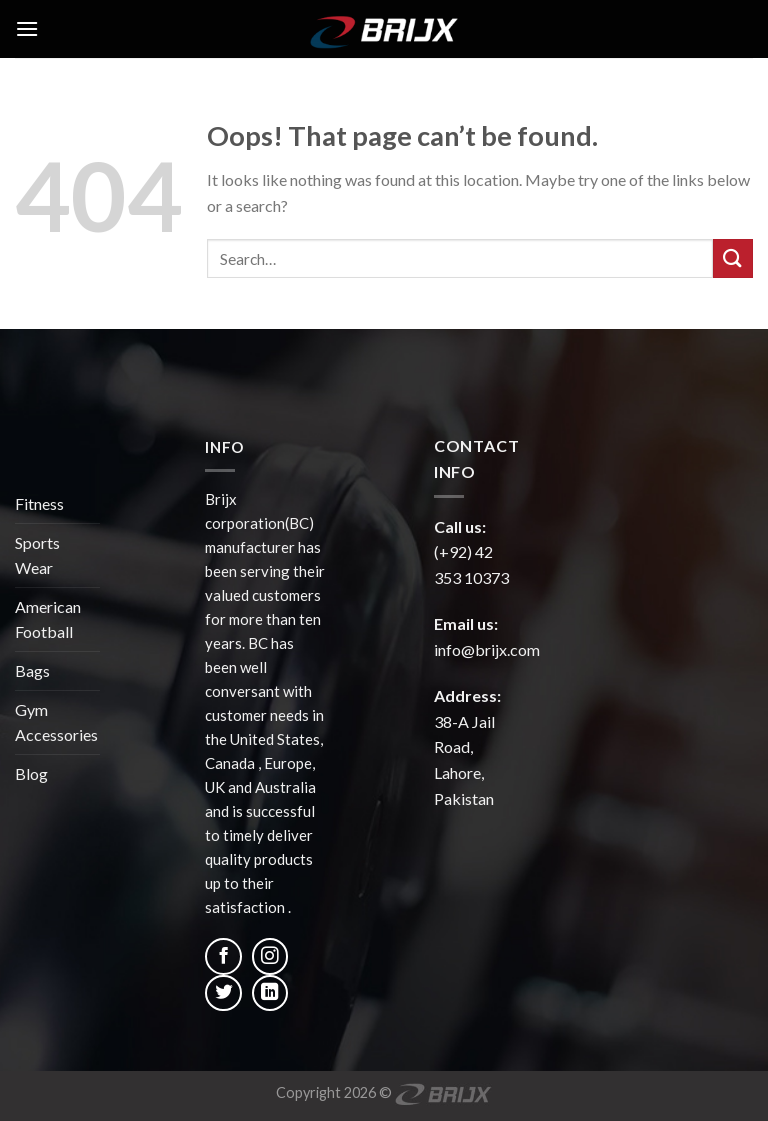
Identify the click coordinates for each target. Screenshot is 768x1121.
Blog (31, 773)
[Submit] (733, 258)
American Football (48, 619)
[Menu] (27, 28)
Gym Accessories (56, 722)
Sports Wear (37, 555)
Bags (32, 670)
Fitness (39, 503)
